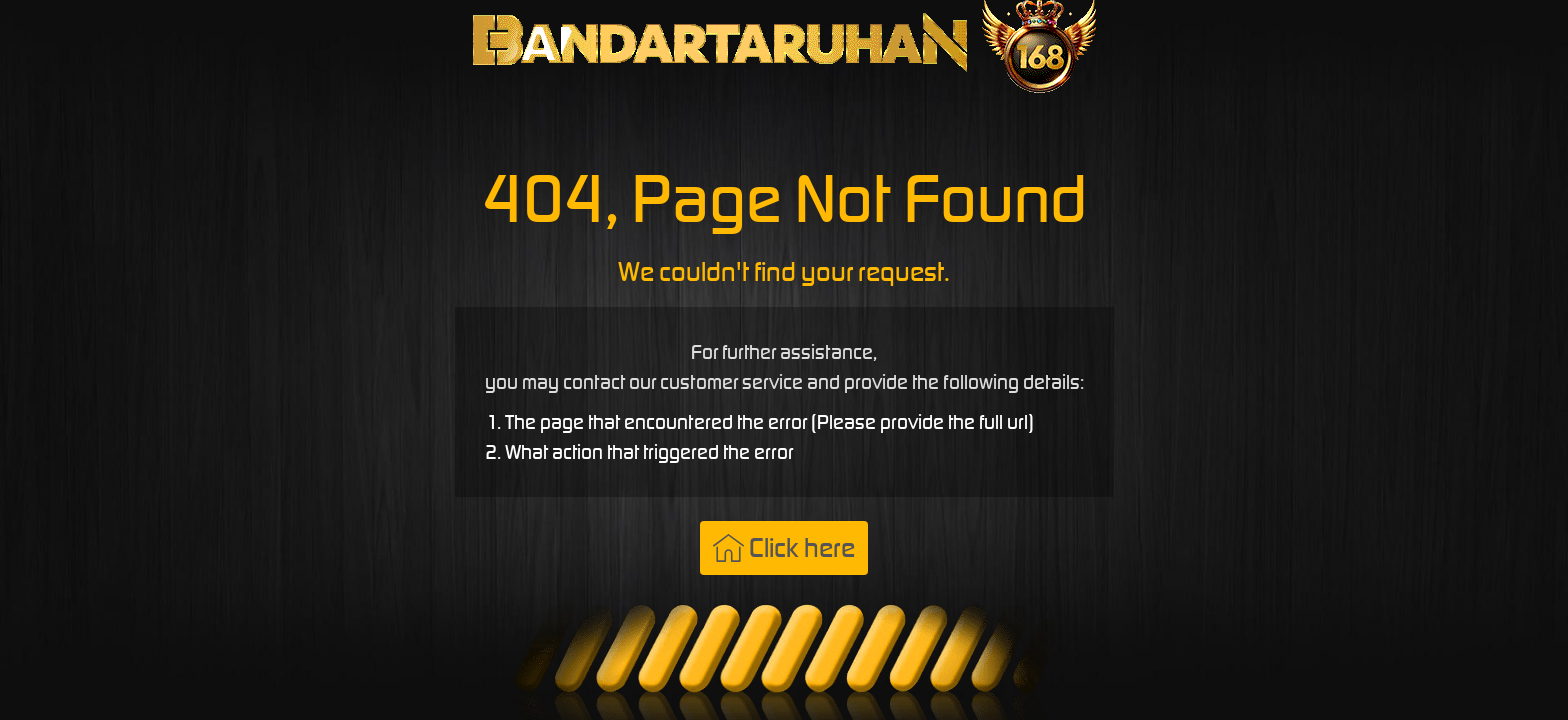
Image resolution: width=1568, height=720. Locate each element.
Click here (784, 547)
